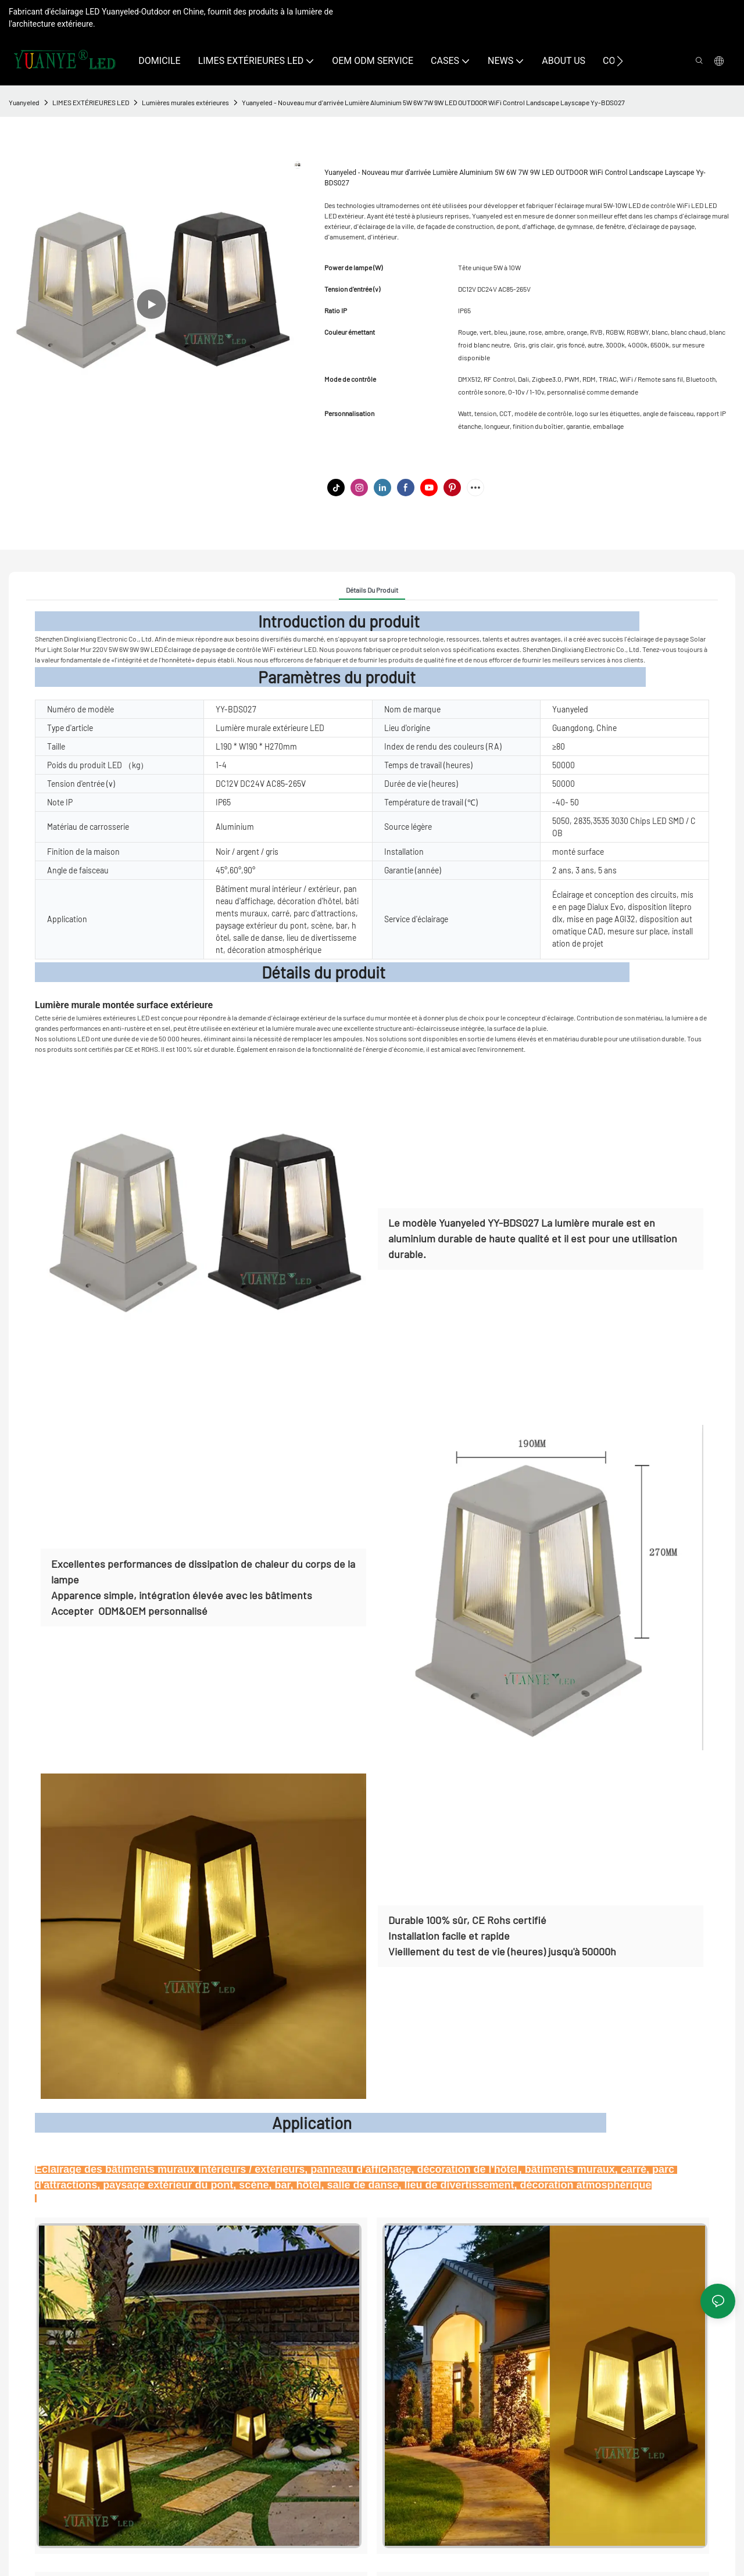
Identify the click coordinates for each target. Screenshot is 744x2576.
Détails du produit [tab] (372, 590)
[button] (620, 61)
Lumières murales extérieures (185, 102)
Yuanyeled (24, 102)
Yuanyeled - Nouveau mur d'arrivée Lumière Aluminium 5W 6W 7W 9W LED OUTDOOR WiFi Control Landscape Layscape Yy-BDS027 (433, 102)
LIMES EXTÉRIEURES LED (90, 102)
